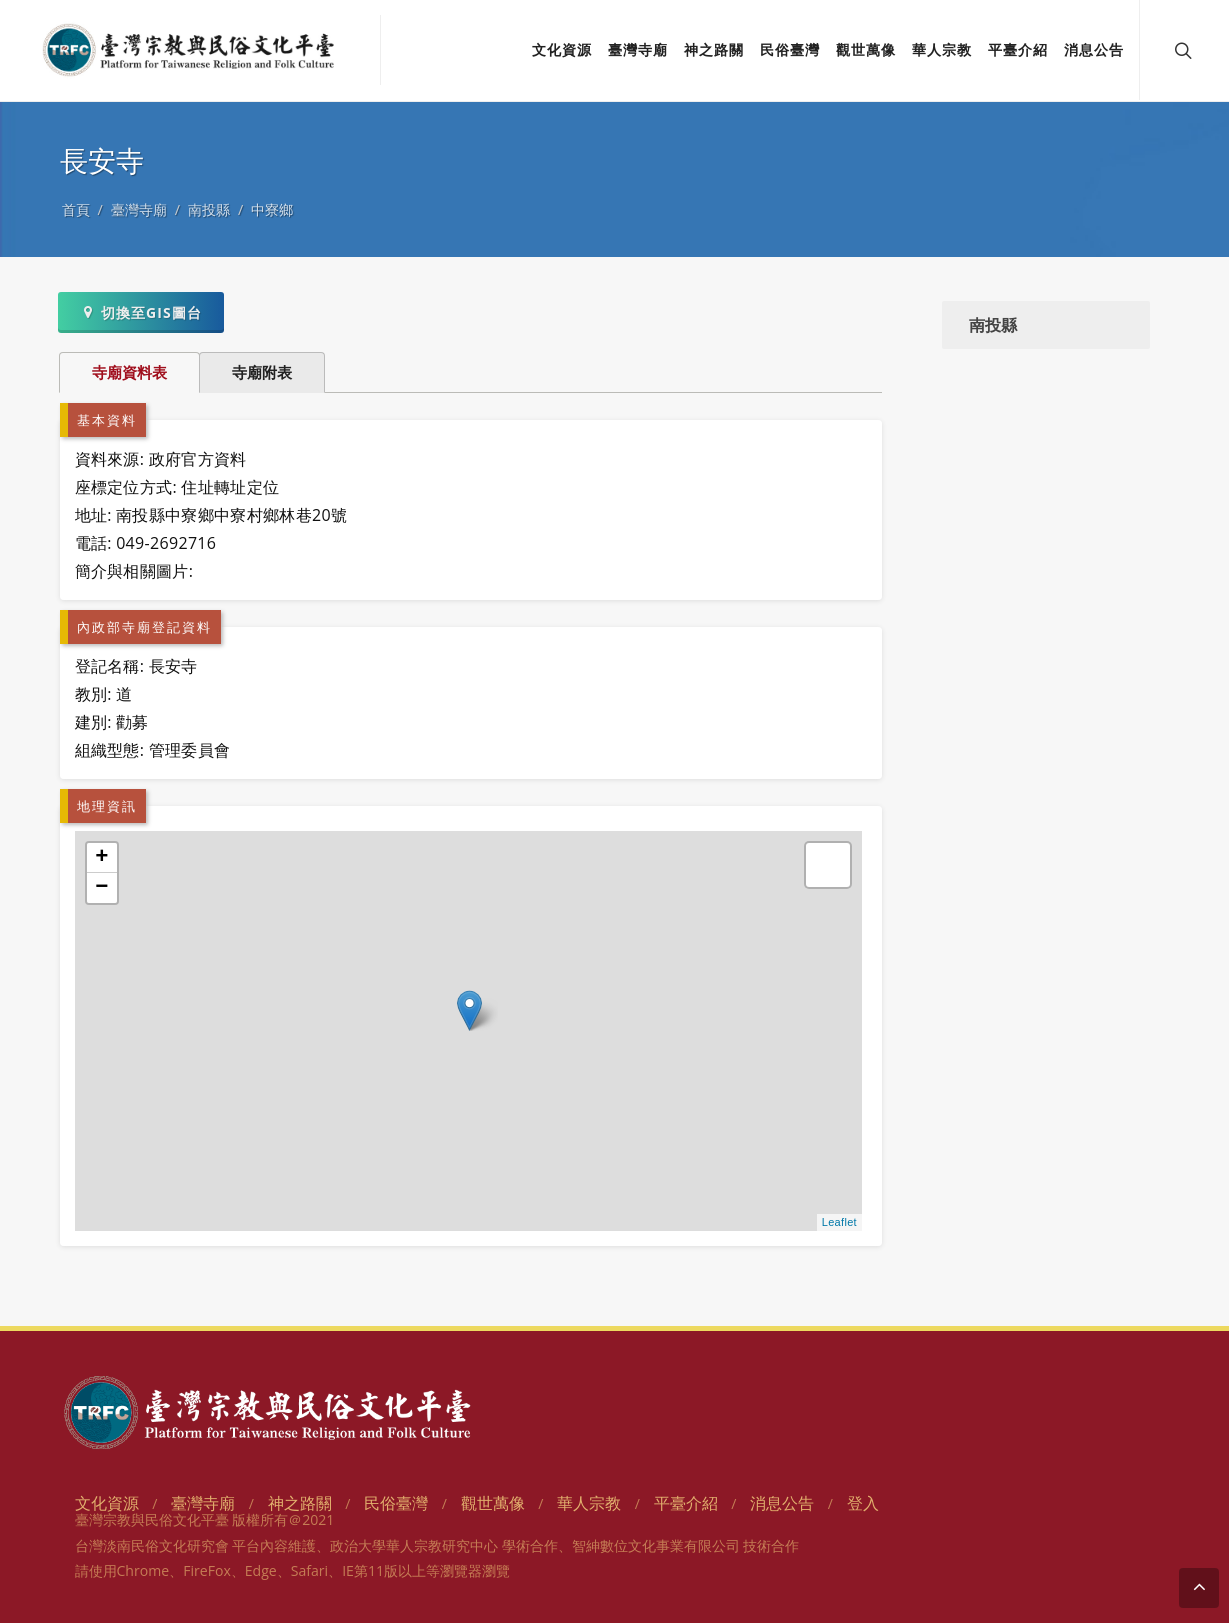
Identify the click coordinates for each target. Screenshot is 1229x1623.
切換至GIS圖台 (140, 312)
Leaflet (839, 1222)
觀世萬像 (493, 1503)
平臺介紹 (686, 1503)
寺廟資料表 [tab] (129, 372)
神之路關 (300, 1503)
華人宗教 (589, 1503)
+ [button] (102, 858)
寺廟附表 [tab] (262, 372)
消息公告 (782, 1503)
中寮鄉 (272, 209)
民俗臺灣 (396, 1503)
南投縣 (209, 209)
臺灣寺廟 (139, 209)
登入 (863, 1503)
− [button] (102, 888)
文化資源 (107, 1503)
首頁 (76, 209)
